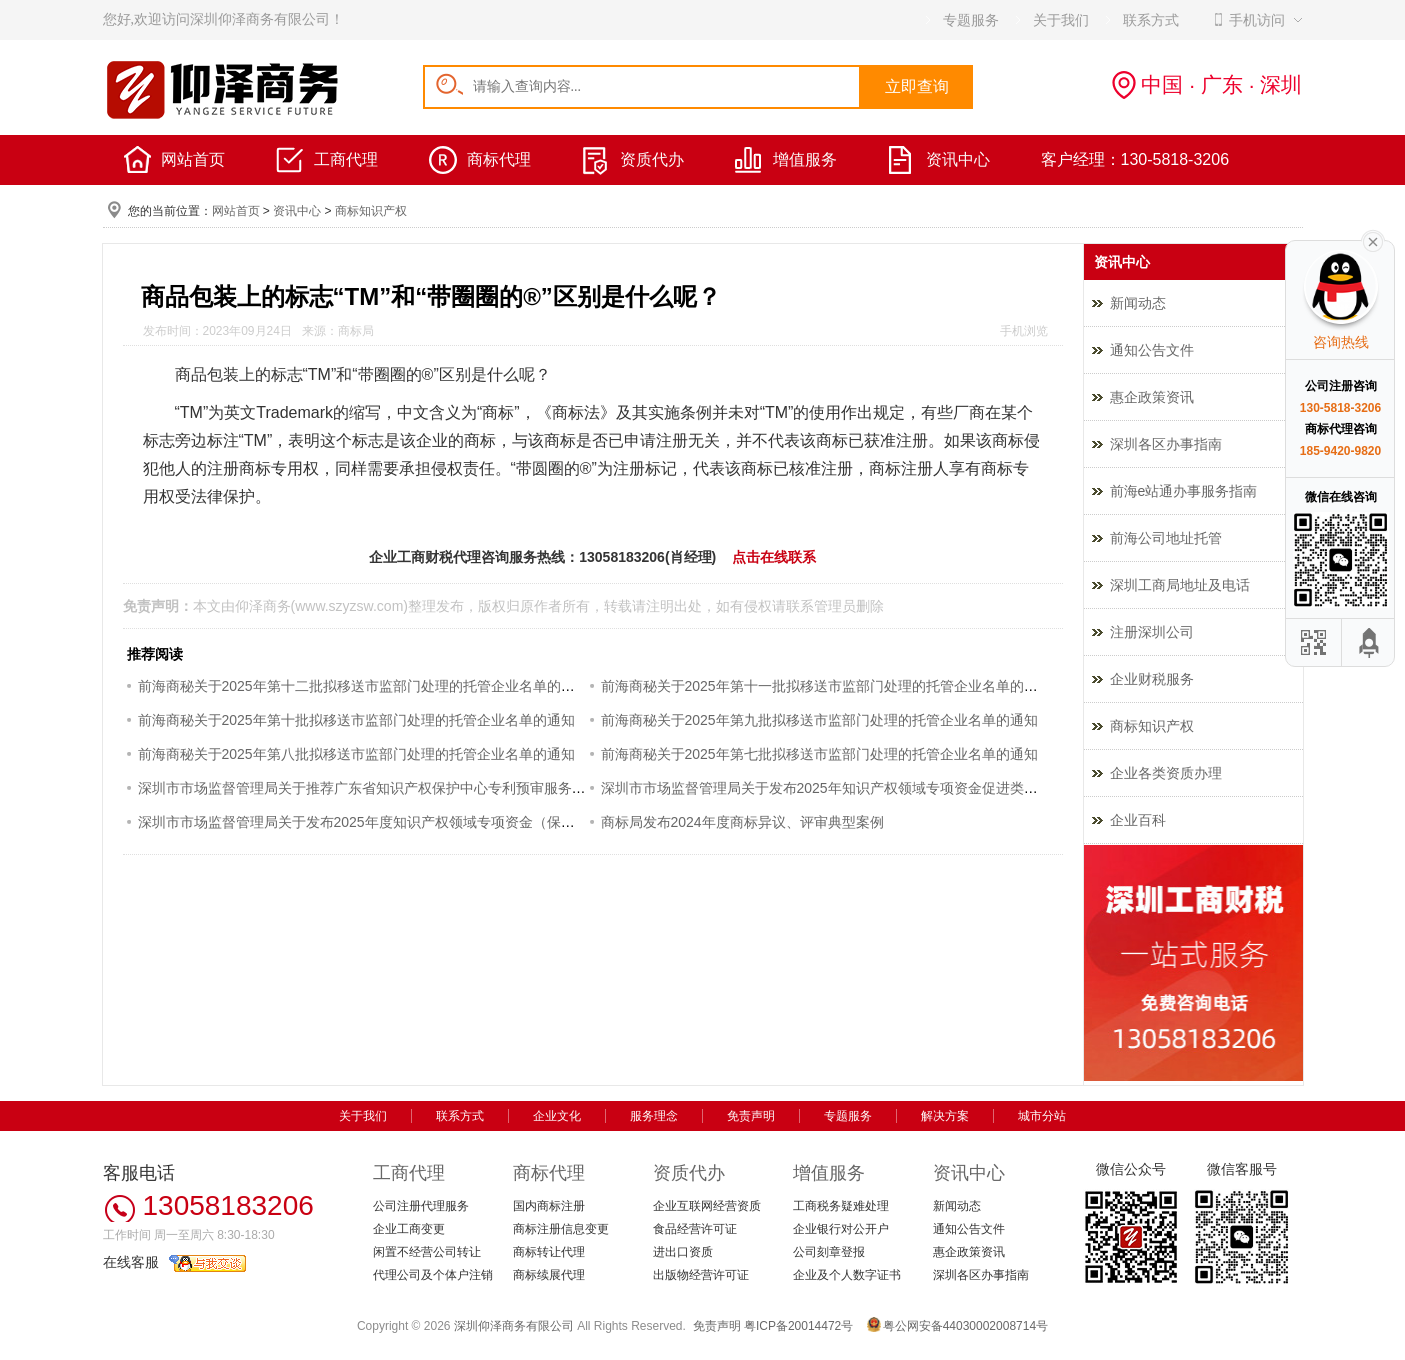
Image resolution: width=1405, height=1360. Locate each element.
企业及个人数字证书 (847, 1275)
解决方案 (945, 1116)
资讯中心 (958, 159)
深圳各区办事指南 (1166, 444)
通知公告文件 (1152, 350)
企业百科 (1138, 820)
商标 (498, 412)
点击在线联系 (774, 557)
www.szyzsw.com (349, 606)
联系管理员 (821, 606)
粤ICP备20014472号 (798, 1326)
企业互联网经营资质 (707, 1206)
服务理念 (654, 1116)
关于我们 (363, 1116)
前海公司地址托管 (1166, 538)
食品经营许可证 (695, 1229)
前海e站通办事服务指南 (1184, 491)
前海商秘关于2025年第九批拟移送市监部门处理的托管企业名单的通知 (819, 720)
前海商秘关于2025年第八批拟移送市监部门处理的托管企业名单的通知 (356, 754)
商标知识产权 (371, 211)
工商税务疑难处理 (841, 1206)
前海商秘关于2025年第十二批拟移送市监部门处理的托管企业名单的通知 (363, 686)
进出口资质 (683, 1252)
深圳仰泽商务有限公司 (514, 1326)
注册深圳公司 (1152, 632)
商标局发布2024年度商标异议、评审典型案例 (742, 822)
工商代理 (346, 159)
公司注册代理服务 (421, 1206)
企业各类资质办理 (1166, 773)
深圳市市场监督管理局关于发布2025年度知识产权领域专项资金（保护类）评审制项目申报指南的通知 (454, 822)
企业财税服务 (1152, 679)
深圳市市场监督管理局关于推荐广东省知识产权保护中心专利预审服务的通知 (376, 788)
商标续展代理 (549, 1275)
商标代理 (499, 159)
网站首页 (193, 159)
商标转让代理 (549, 1252)
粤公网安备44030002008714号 (965, 1326)
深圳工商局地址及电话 (1180, 585)
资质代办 (652, 159)
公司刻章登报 (829, 1252)
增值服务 (805, 159)
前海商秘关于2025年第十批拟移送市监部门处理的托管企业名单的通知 (356, 720)
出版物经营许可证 (701, 1275)
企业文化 (557, 1116)
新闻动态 (1138, 303)
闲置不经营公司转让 (427, 1252)
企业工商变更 (409, 1229)
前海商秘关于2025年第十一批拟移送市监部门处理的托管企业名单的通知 (826, 686)
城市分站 (1042, 1116)
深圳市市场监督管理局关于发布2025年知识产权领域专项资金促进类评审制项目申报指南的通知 (896, 788)
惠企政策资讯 (1152, 397)
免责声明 (751, 1116)
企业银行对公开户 (841, 1229)
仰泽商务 (263, 606)
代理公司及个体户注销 (433, 1275)
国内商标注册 (549, 1206)
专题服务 (848, 1116)
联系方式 (460, 1116)
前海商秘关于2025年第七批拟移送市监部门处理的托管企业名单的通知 (819, 754)
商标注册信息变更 (561, 1229)
